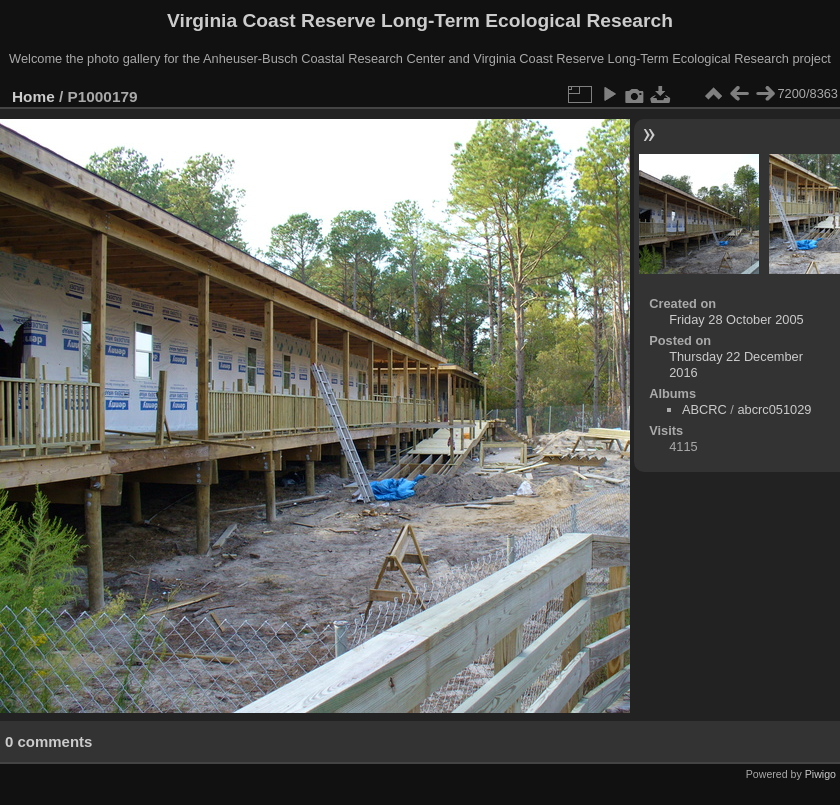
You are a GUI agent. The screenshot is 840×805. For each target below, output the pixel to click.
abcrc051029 (774, 409)
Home (33, 96)
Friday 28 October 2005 (736, 319)
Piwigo (820, 774)
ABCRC (704, 409)
